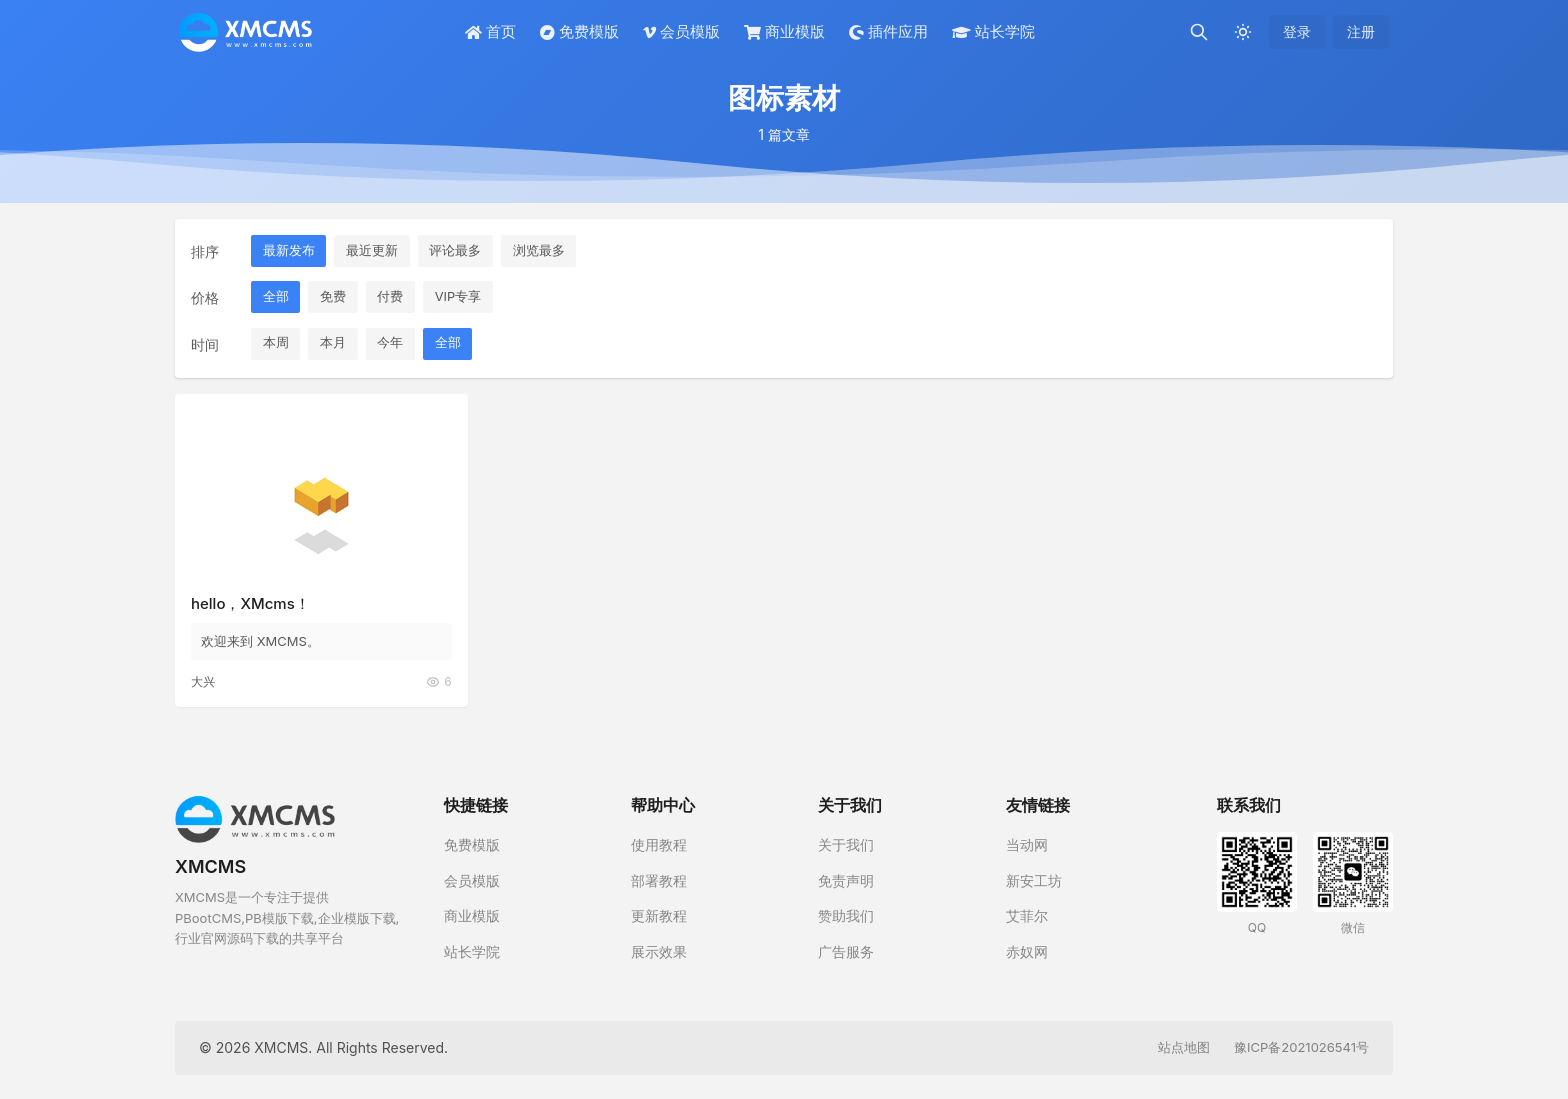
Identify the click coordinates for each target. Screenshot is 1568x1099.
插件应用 (888, 31)
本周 (276, 344)
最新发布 (289, 251)
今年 (392, 344)
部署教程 (659, 880)
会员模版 (681, 31)
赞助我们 (846, 915)
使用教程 (659, 844)
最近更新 (373, 251)
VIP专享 (460, 297)
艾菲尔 (1027, 915)
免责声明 (846, 880)
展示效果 (659, 951)
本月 (334, 344)
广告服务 (846, 951)
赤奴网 (1027, 951)
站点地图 (1184, 1047)
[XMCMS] (245, 32)
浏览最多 (541, 251)
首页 (490, 31)
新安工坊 (1034, 880)
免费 (334, 297)
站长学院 (993, 31)
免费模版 (579, 31)
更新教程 (659, 915)
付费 (392, 297)
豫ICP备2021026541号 (1301, 1047)
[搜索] (1199, 32)
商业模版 (784, 31)
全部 (276, 297)
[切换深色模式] (1243, 32)
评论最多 (457, 251)
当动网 (1027, 844)
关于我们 (846, 844)
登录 (1297, 31)
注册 (1361, 31)
